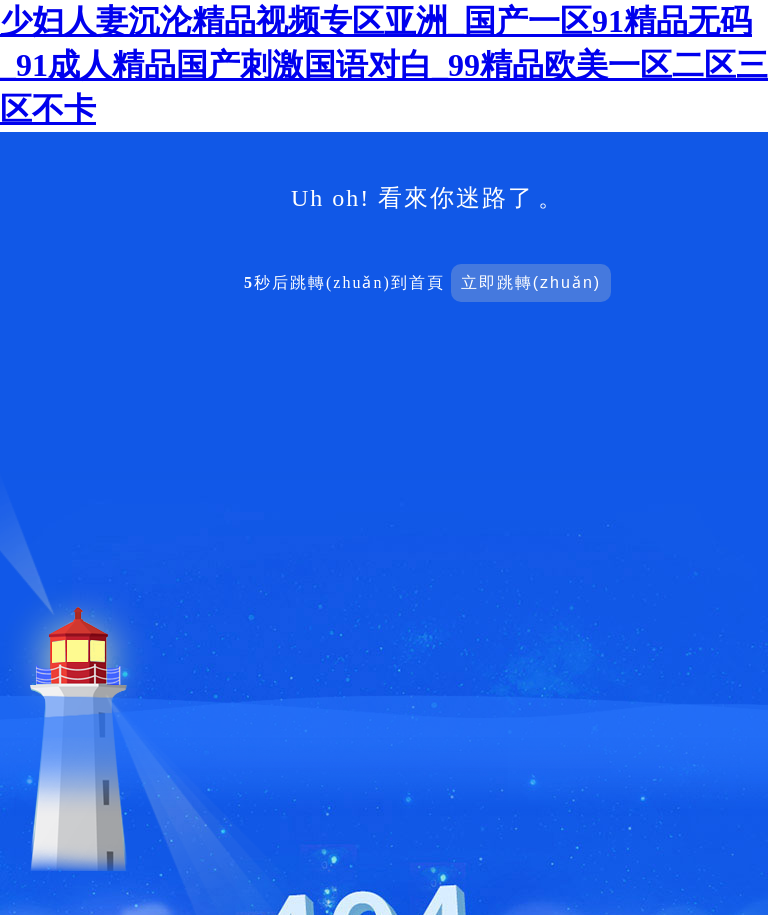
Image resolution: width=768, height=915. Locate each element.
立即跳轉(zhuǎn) (531, 282)
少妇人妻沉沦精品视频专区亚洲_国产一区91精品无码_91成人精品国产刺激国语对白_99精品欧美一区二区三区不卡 (384, 65)
